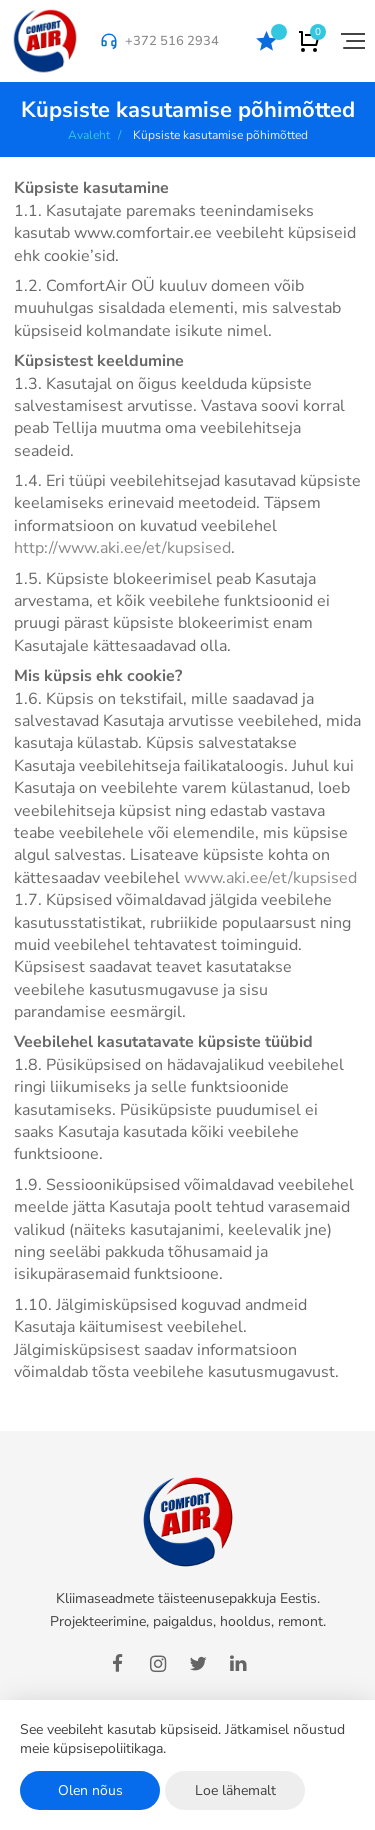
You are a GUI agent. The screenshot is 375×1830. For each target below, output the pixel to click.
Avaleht (89, 135)
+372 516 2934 (172, 41)
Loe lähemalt (235, 1790)
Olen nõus (90, 1790)
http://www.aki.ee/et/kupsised (122, 548)
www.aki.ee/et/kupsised (270, 878)
